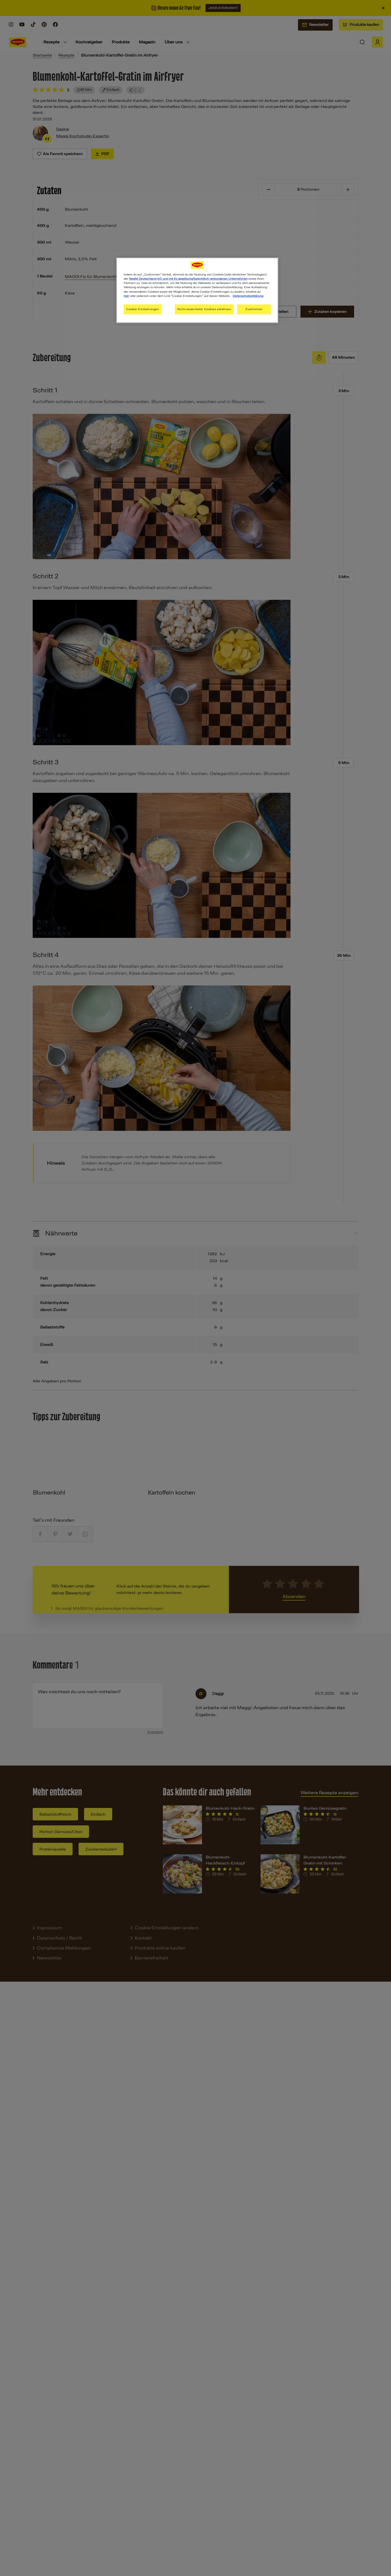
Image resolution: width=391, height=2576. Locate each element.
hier (126, 296)
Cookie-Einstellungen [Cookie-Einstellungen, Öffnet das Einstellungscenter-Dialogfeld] (142, 309)
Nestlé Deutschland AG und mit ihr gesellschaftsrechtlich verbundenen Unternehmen (188, 278)
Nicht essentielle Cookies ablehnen (204, 309)
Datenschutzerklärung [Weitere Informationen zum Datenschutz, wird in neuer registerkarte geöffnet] (248, 296)
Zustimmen (254, 309)
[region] (197, 290)
